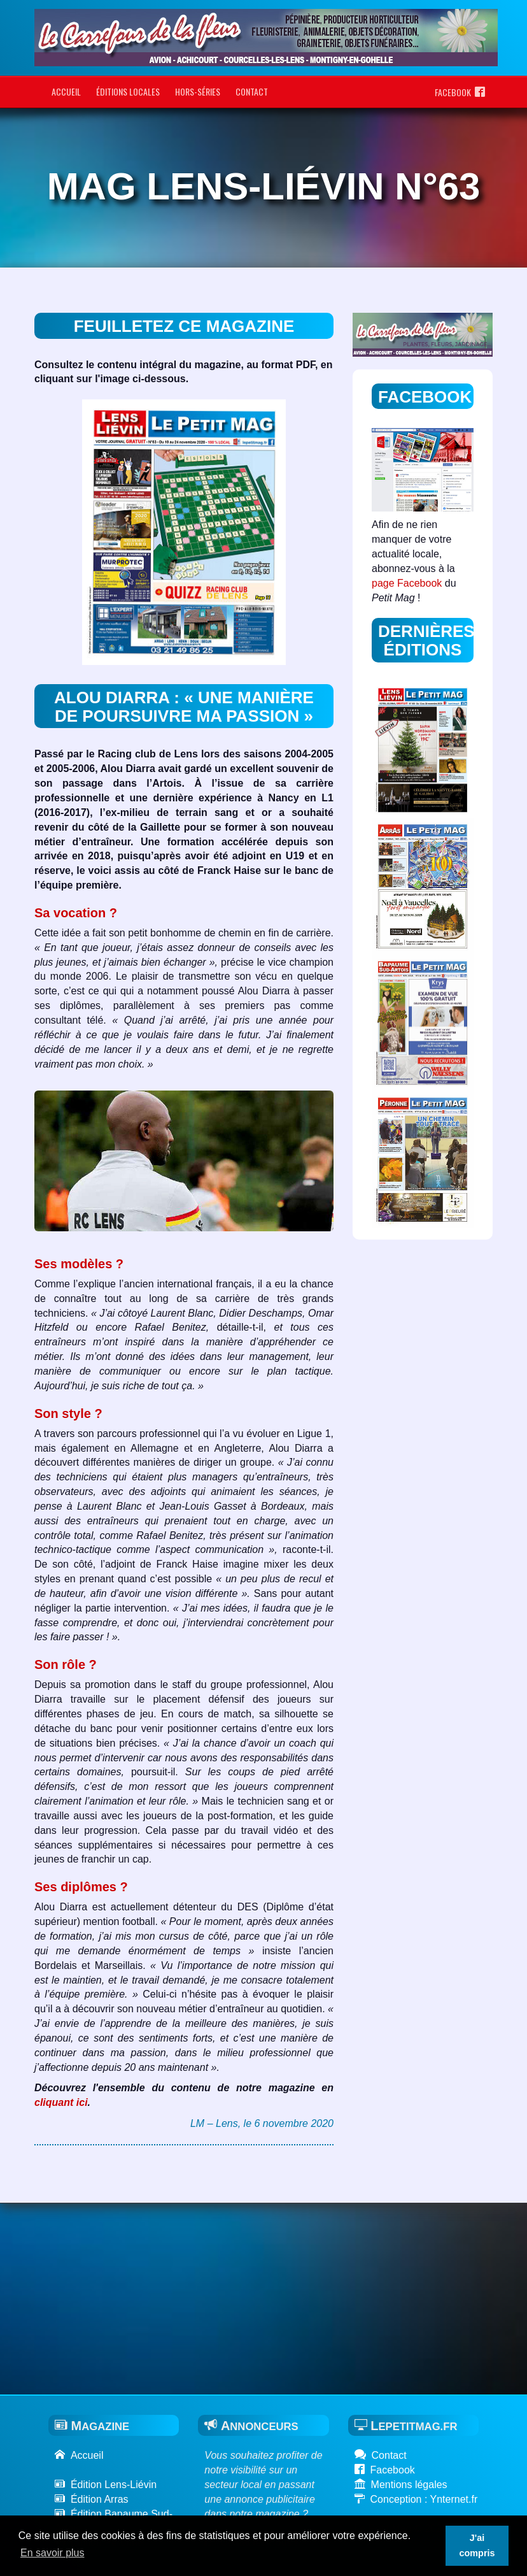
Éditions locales (128, 91)
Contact (251, 91)
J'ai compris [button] (477, 2545)
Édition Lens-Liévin (106, 2484)
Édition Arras (92, 2499)
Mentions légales (401, 2484)
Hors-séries (197, 91)
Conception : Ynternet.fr (416, 2499)
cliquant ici (61, 2102)
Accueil (66, 91)
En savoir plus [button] (52, 2552)
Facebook (460, 91)
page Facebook (407, 583)
